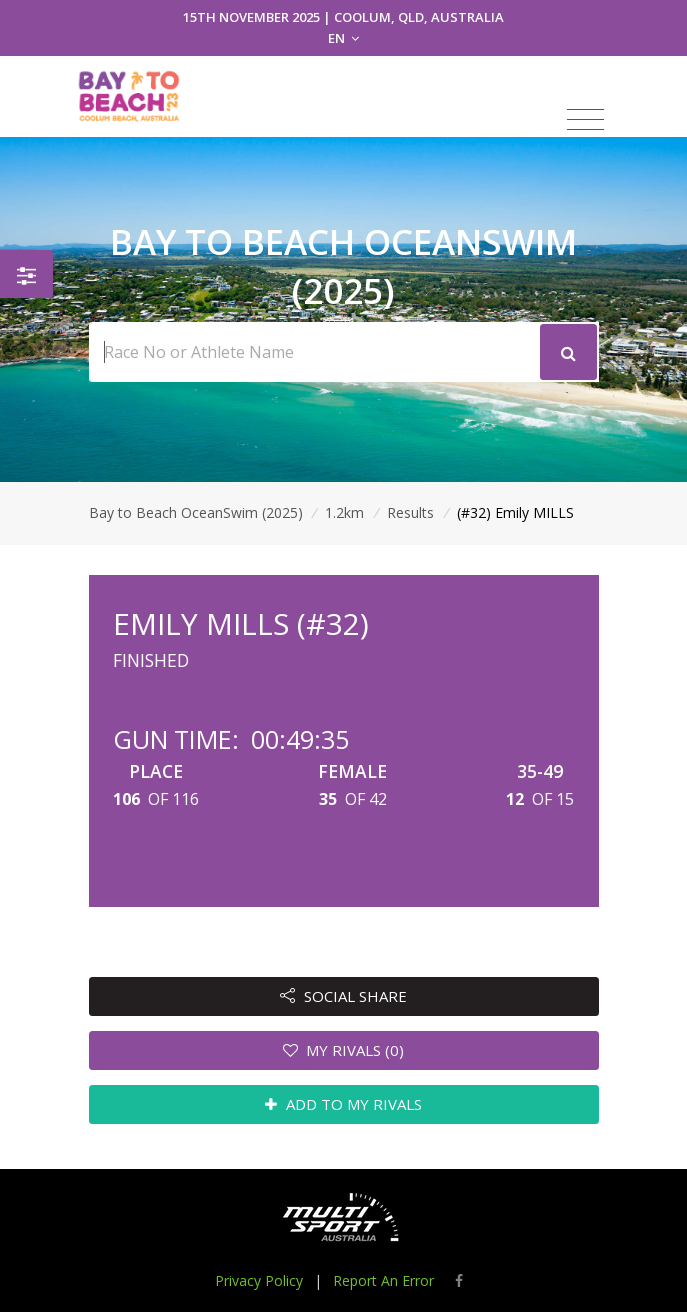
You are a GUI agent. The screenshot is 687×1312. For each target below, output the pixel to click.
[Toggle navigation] (585, 120)
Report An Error (383, 1280)
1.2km (344, 512)
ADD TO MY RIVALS (343, 1104)
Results (410, 512)
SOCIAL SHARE (343, 996)
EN (343, 38)
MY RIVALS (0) (344, 1050)
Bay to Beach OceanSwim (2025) (196, 512)
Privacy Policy (259, 1280)
